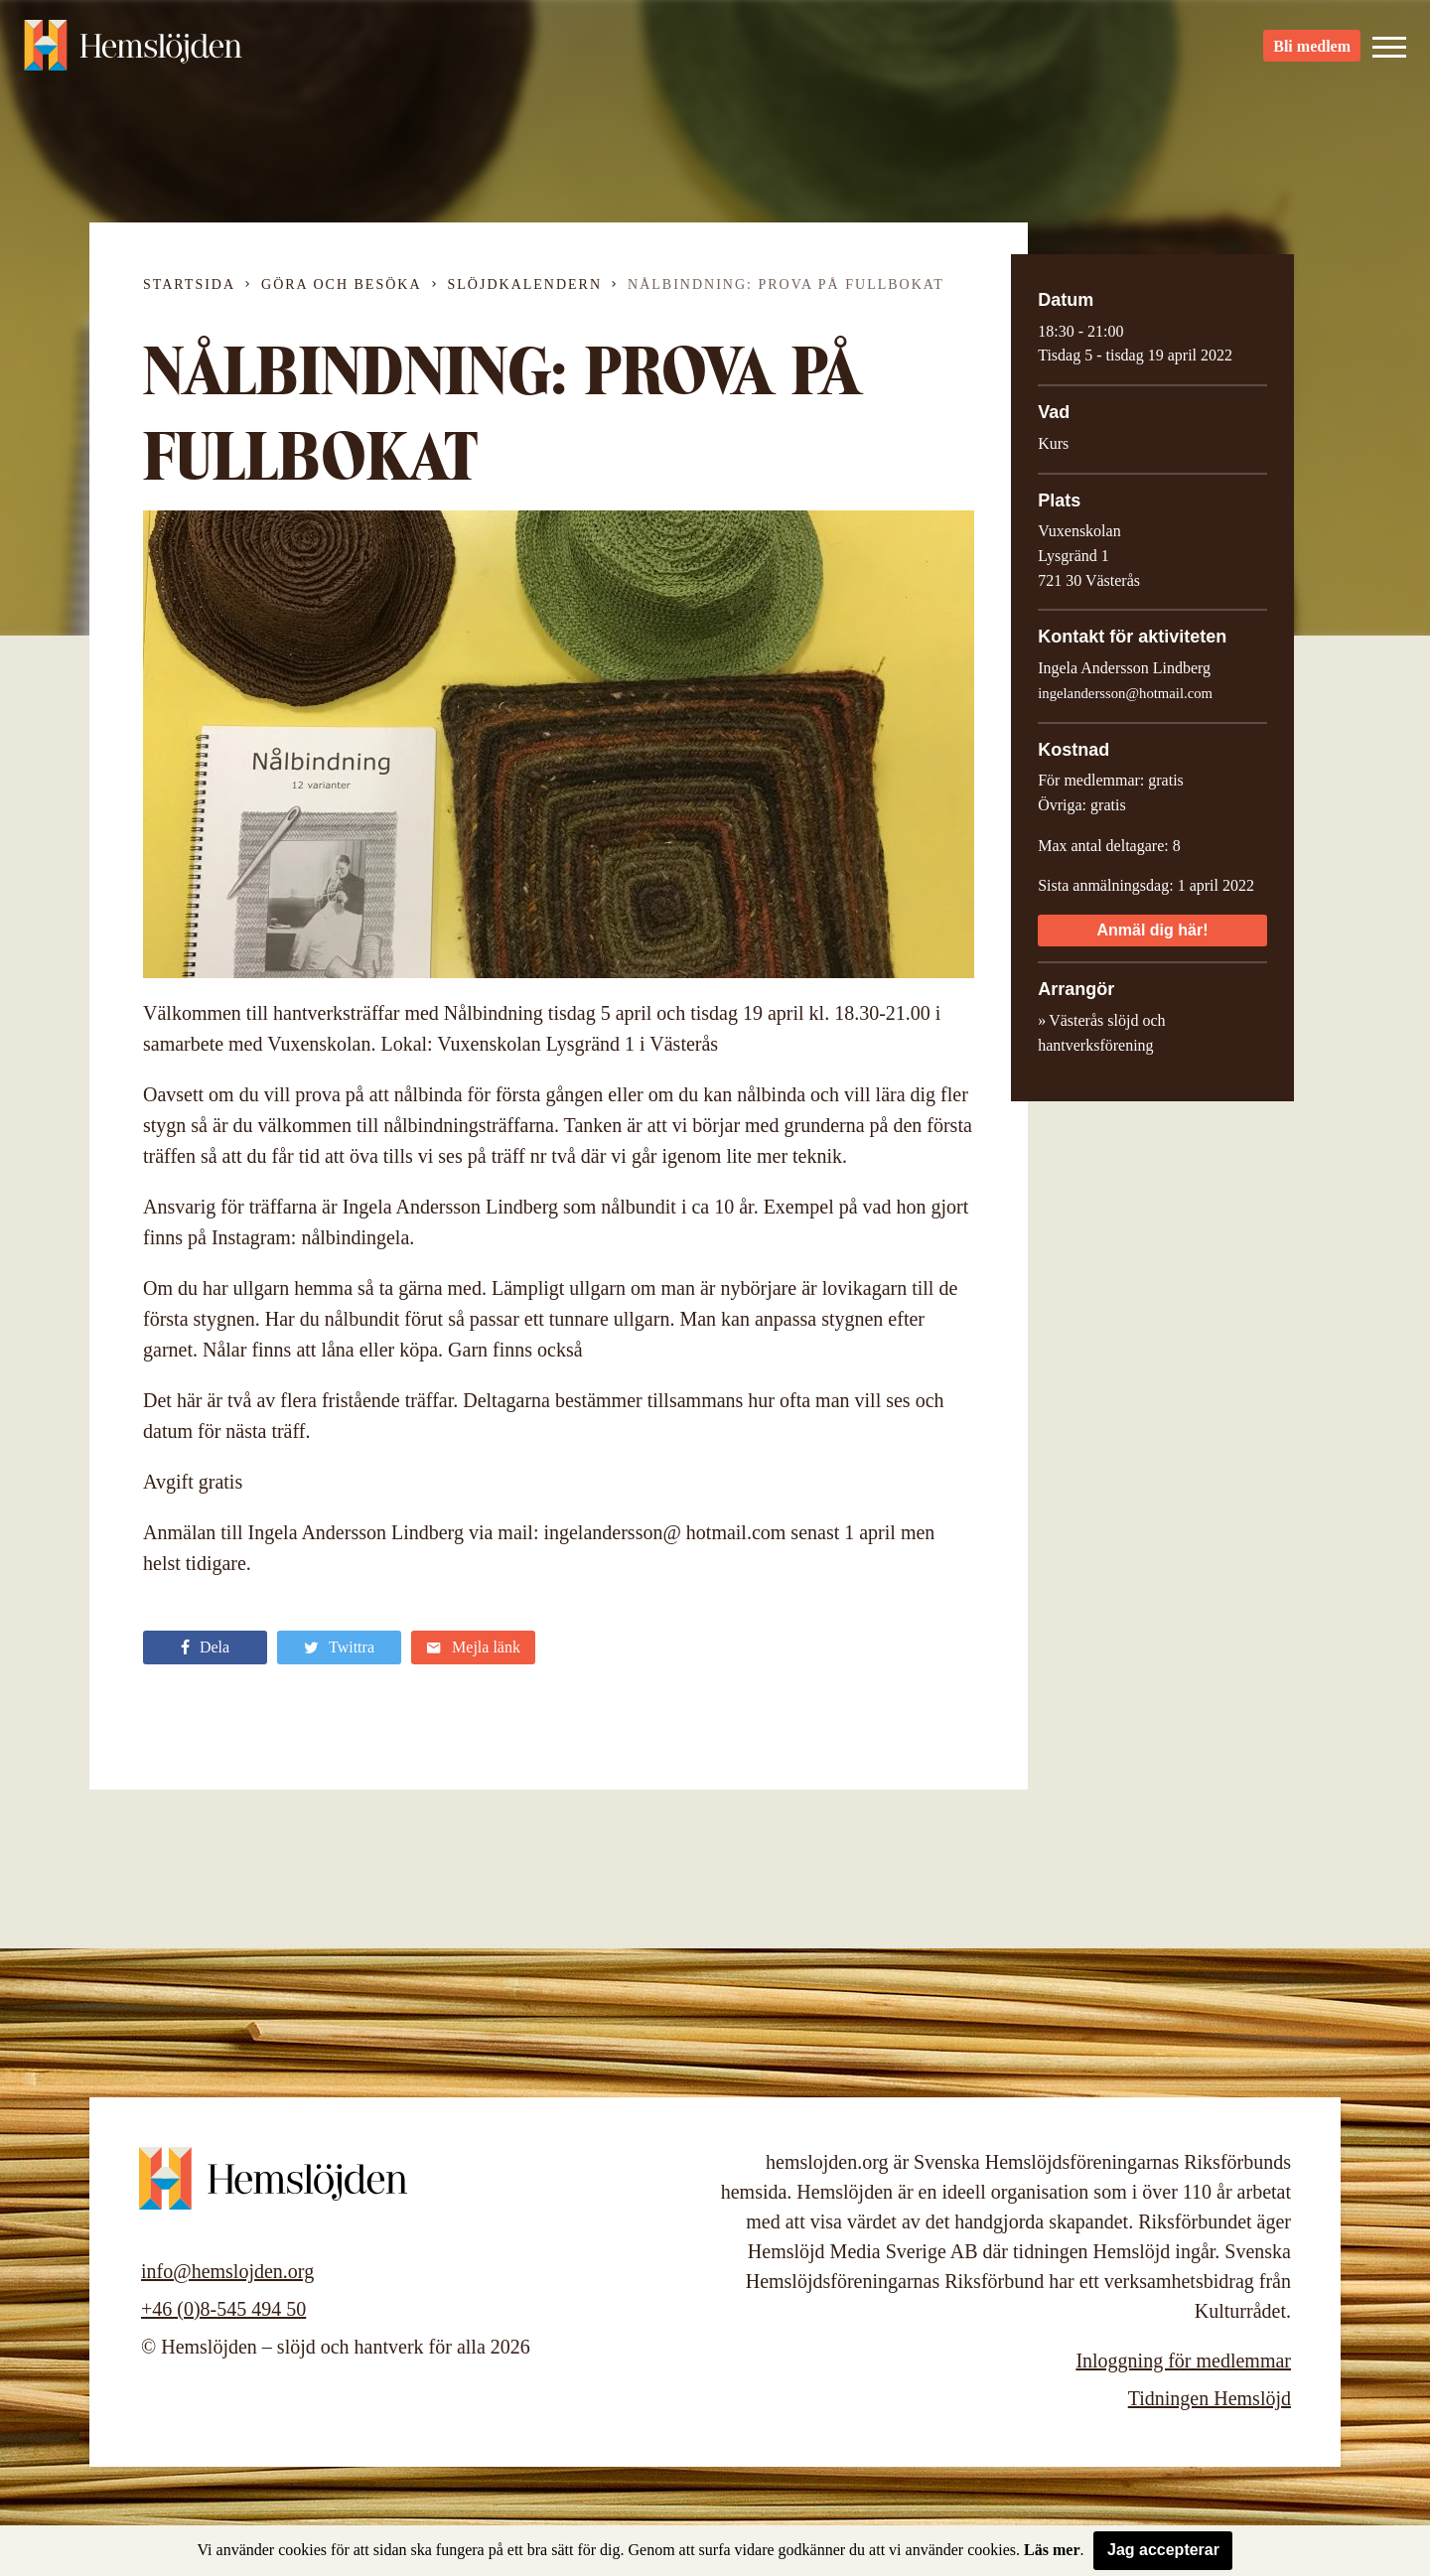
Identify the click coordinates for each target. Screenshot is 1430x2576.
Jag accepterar (1163, 2549)
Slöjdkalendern (525, 284)
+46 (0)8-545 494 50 (223, 2309)
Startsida (189, 284)
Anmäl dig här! (1152, 930)
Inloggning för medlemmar (1183, 2360)
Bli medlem (1312, 50)
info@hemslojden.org (227, 2271)
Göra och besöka (341, 284)
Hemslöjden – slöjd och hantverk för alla (133, 49)
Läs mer (1051, 2549)
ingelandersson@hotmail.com (1125, 693)
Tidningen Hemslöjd (1209, 2398)
